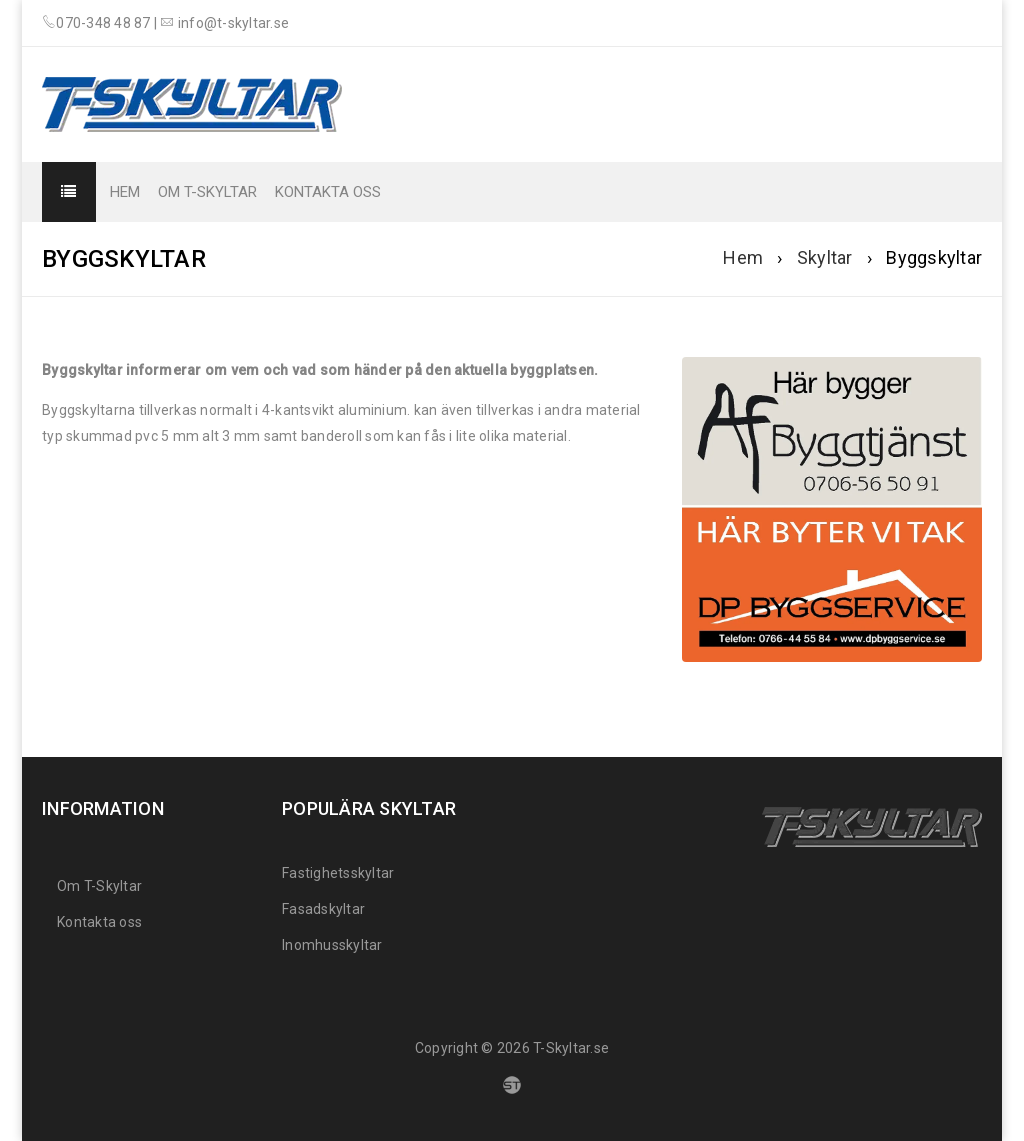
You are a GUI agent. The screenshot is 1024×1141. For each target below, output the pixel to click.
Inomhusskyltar (332, 945)
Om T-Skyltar (99, 886)
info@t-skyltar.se (233, 23)
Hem (743, 257)
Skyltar (825, 257)
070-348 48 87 (103, 23)
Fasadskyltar (323, 909)
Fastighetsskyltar (338, 873)
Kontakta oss (99, 922)
